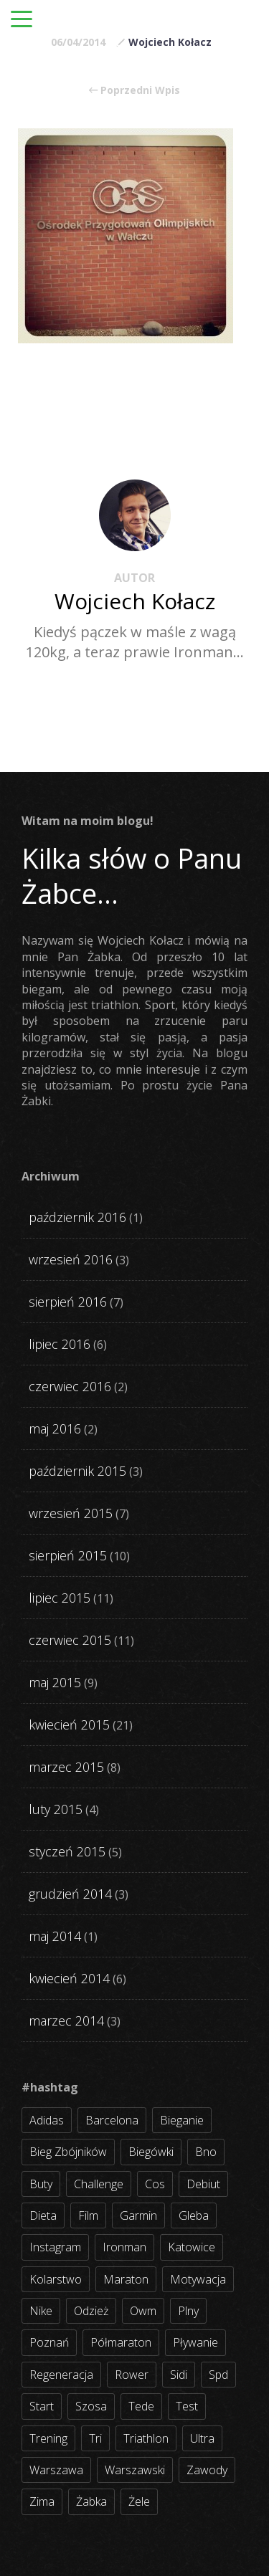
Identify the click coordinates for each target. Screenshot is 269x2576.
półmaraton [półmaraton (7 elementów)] (120, 2342)
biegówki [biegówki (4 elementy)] (151, 2152)
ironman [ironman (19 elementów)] (124, 2247)
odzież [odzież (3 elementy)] (91, 2311)
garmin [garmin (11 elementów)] (138, 2215)
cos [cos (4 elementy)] (155, 2184)
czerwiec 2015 (70, 1640)
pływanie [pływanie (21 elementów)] (195, 2342)
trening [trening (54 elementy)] (48, 2438)
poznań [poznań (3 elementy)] (49, 2342)
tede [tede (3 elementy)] (141, 2406)
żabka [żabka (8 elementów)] (91, 2501)
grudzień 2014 (70, 1893)
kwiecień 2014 (69, 1978)
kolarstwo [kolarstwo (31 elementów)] (55, 2279)
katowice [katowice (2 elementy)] (191, 2247)
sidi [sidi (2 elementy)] (178, 2374)
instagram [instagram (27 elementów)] (55, 2247)
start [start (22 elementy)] (41, 2406)
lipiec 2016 (59, 1344)
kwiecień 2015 (69, 1724)
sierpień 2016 (68, 1301)
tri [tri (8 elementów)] (95, 2438)
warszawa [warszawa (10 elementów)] (56, 2470)
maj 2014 (55, 1936)
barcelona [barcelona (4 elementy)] (111, 2120)
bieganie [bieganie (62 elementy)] (182, 2120)
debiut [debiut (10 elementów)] (203, 2184)
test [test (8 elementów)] (187, 2406)
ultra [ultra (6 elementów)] (202, 2438)
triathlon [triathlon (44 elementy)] (146, 2438)
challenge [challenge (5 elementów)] (98, 2184)
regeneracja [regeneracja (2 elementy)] (61, 2374)
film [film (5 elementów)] (88, 2215)
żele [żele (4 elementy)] (139, 2501)
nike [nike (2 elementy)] (40, 2311)
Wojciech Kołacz (170, 42)
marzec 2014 (66, 2020)
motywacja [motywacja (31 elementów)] (198, 2279)
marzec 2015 (66, 1766)
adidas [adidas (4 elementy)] (46, 2120)
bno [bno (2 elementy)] (206, 2152)
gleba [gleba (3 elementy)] (194, 2215)
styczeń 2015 (67, 1851)
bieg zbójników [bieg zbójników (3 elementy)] (68, 2152)
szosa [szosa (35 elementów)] (91, 2406)
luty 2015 (55, 1809)
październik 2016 (77, 1217)
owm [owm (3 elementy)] (143, 2311)
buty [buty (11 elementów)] (40, 2184)
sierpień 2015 (68, 1555)
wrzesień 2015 (71, 1513)
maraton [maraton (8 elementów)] (125, 2279)
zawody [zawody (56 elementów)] (207, 2470)
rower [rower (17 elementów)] (131, 2374)
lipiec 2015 (59, 1597)
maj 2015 (55, 1682)
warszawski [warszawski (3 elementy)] (135, 2470)
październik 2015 (77, 1470)
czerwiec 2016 (70, 1386)
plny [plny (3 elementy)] (188, 2311)
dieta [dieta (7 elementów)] (43, 2215)
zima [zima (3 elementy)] (42, 2501)
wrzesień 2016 (71, 1259)
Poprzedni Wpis (134, 90)
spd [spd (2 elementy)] (218, 2374)
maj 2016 (55, 1428)
